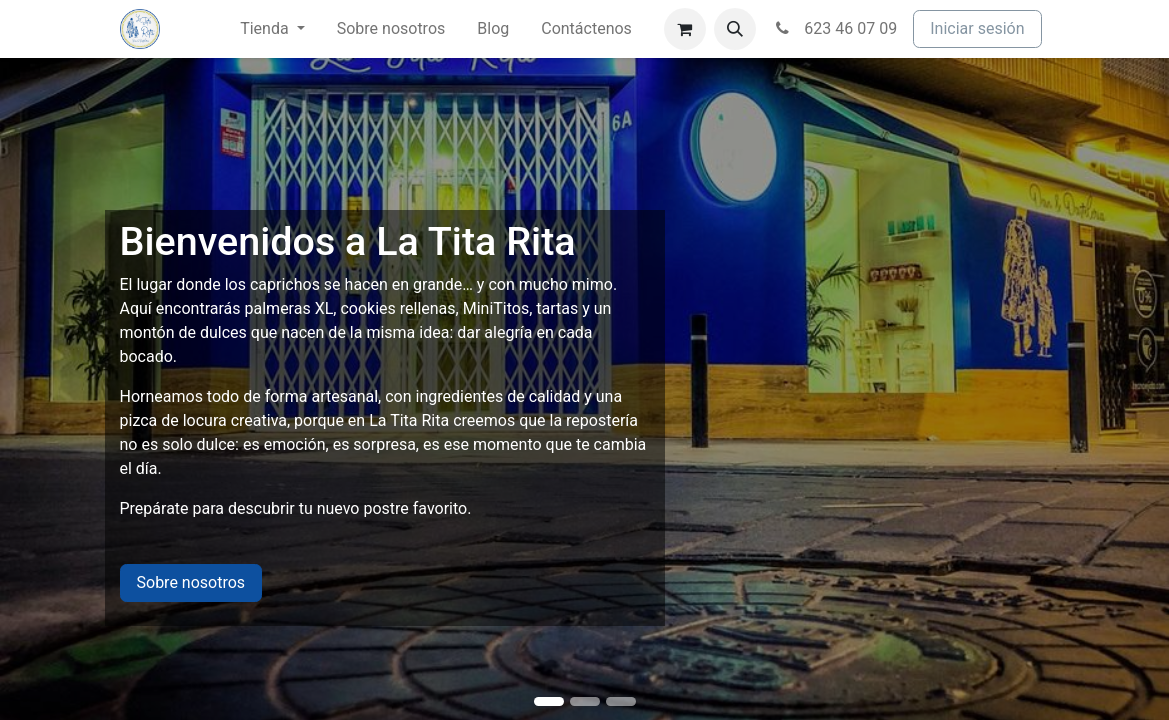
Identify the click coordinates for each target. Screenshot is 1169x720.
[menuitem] (272, 29)
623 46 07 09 (834, 28)
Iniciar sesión (977, 28)
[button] (735, 29)
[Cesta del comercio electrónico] (685, 29)
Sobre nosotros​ (191, 582)
